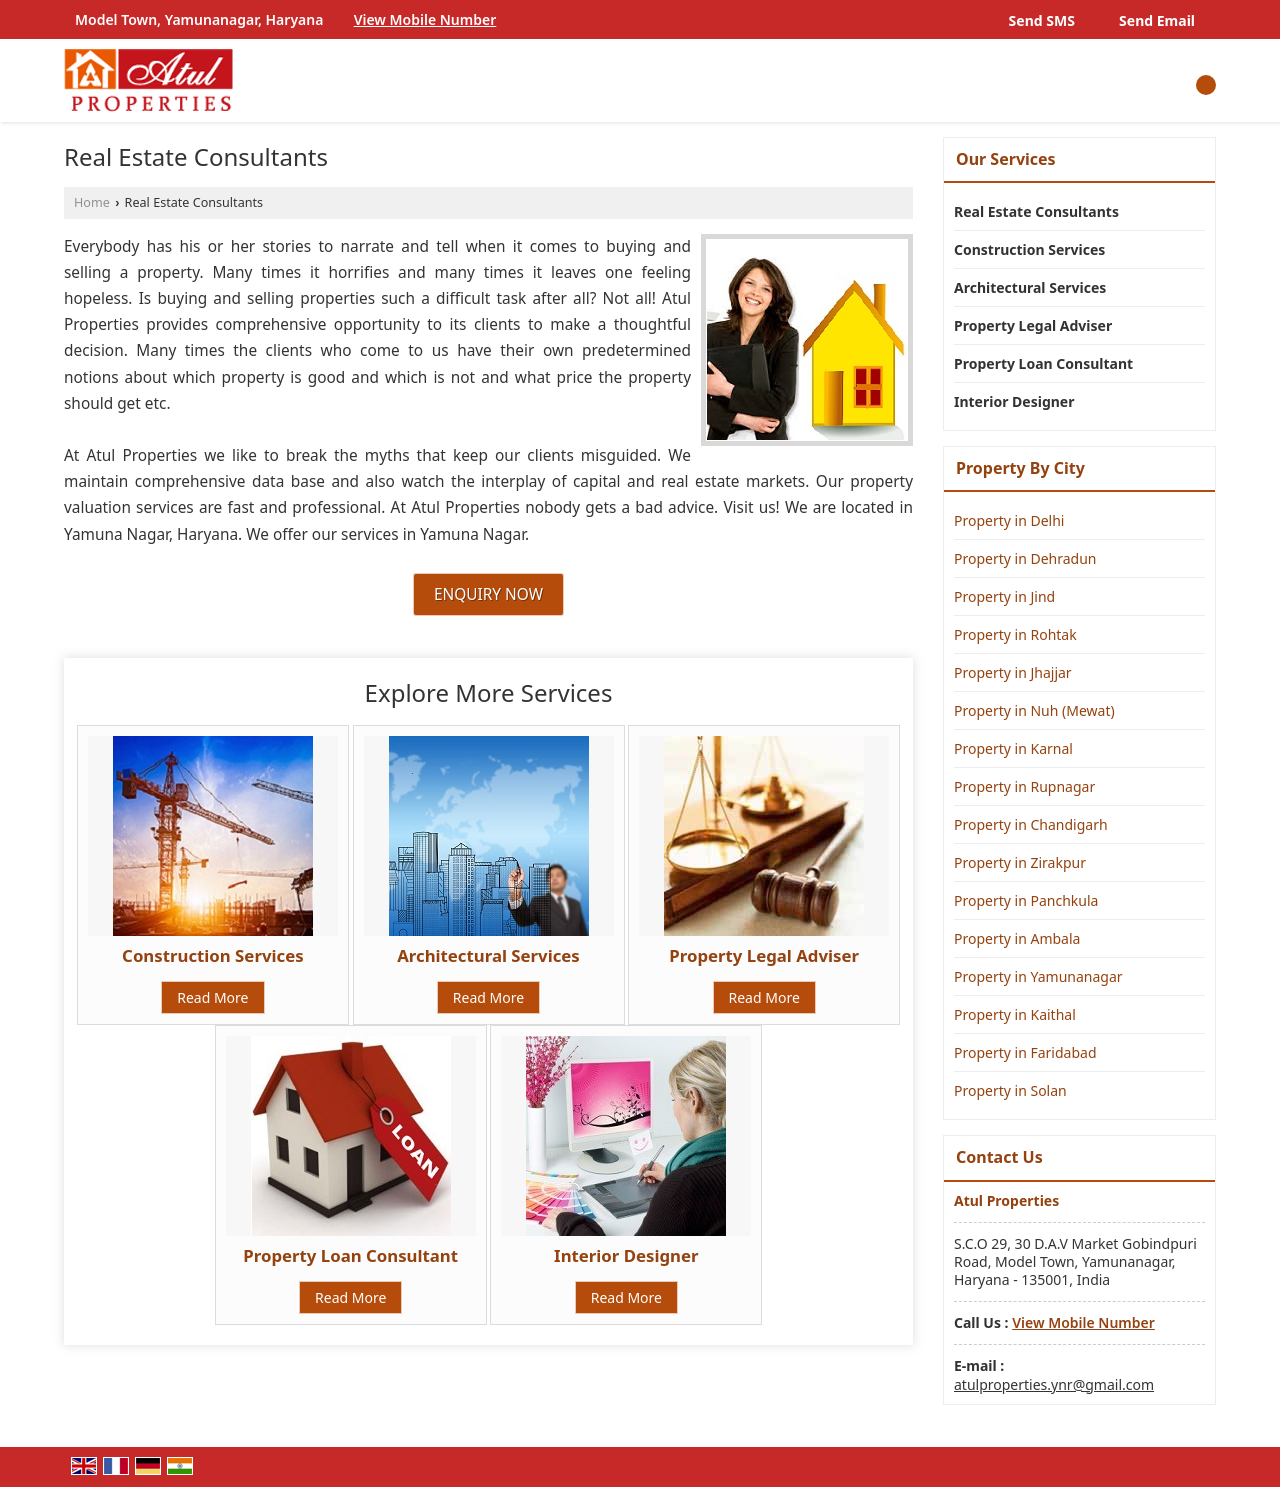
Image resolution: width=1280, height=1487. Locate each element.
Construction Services (212, 955)
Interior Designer (626, 1255)
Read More (212, 997)
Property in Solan (1010, 1090)
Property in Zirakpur (1020, 862)
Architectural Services (488, 955)
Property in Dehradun (1025, 558)
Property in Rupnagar (1024, 786)
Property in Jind (1004, 596)
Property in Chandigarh (1031, 824)
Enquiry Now (488, 594)
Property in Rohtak (1015, 634)
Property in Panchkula (1026, 900)
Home (92, 202)
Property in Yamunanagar (1038, 976)
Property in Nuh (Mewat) (1034, 710)
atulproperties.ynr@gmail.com (1054, 1384)
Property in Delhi (1009, 520)
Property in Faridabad (1025, 1052)
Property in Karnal (1013, 748)
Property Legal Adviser (764, 955)
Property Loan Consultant (350, 1255)
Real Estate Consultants (1036, 211)
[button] (425, 19)
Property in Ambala (1017, 938)
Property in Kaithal (1015, 1014)
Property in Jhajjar (1013, 672)
